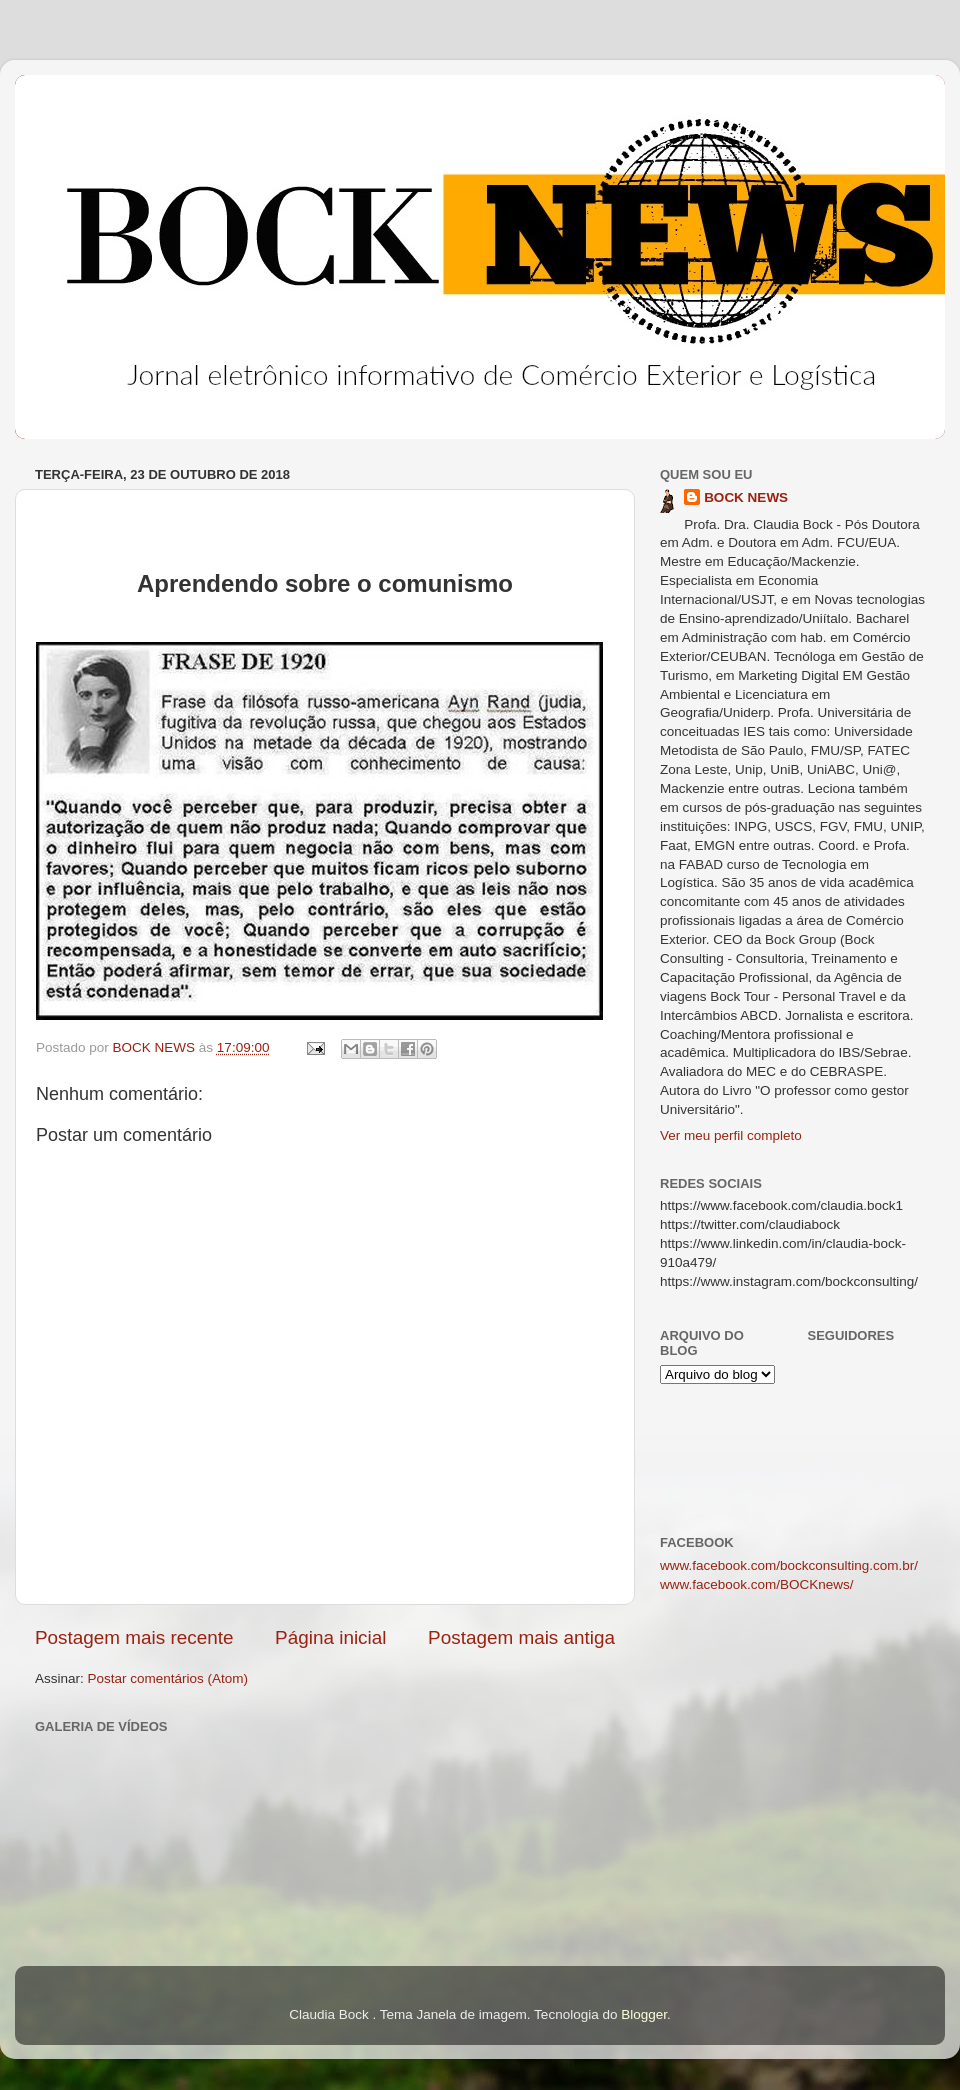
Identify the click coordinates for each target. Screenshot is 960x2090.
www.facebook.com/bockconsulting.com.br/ (789, 1565)
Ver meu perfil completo (731, 1135)
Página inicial (330, 1637)
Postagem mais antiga (521, 1637)
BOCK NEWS (746, 497)
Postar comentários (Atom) (168, 1678)
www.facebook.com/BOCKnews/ (757, 1584)
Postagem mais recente (134, 1637)
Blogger (644, 2014)
